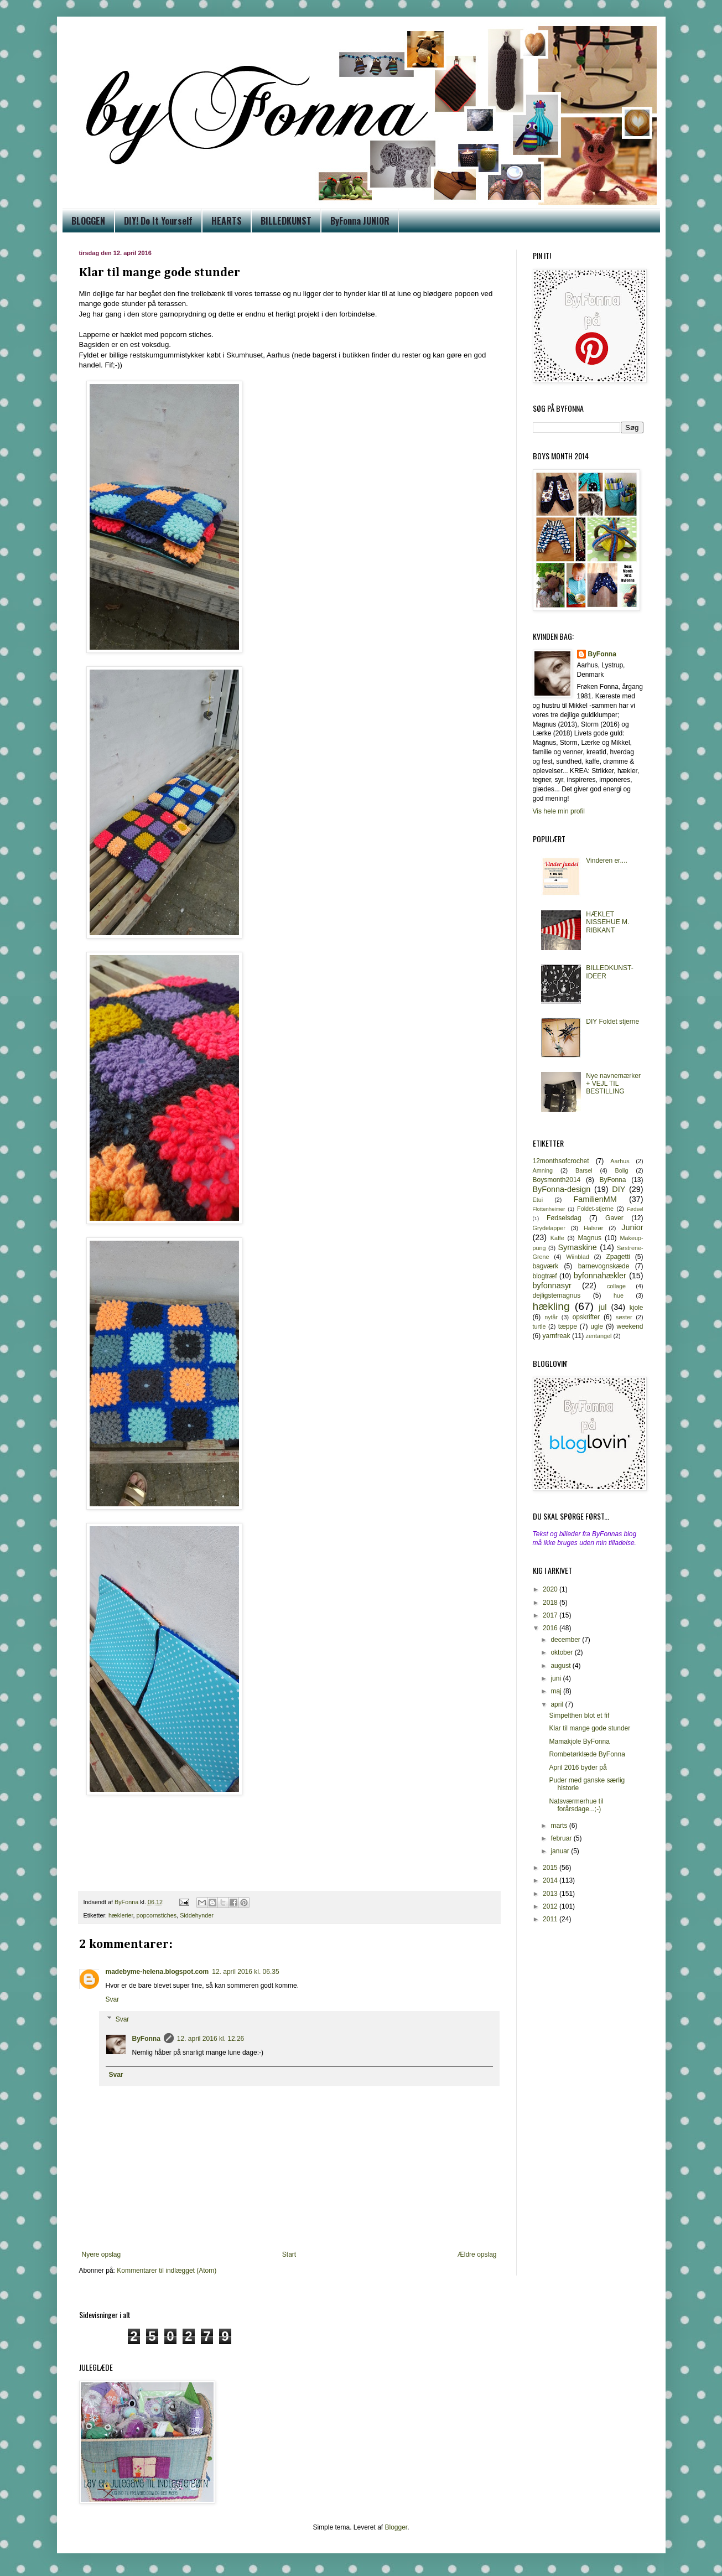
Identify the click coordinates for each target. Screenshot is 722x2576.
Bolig (621, 1170)
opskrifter (586, 1317)
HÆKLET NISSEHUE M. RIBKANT (607, 922)
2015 (551, 1868)
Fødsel (635, 1209)
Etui (538, 1199)
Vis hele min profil (559, 811)
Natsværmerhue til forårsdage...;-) (576, 1805)
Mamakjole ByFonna (579, 1741)
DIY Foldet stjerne (612, 1021)
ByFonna (146, 2039)
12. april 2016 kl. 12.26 (210, 2039)
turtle (539, 1326)
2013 (551, 1894)
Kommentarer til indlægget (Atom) (166, 2270)
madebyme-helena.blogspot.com (157, 1972)
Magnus (589, 1238)
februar (561, 1838)
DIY (618, 1189)
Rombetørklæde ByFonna (587, 1754)
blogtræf (545, 1276)
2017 (551, 1615)
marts (559, 1825)
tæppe (567, 1326)
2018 (551, 1602)
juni (556, 1678)
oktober (562, 1652)
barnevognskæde (604, 1266)
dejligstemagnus (557, 1295)
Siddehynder (197, 1915)
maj (556, 1691)
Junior (632, 1227)
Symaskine (577, 1247)
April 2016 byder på (577, 1767)
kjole (636, 1308)
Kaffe (557, 1238)
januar (560, 1851)
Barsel (584, 1170)
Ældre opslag (477, 2254)
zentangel (599, 1336)
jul (602, 1307)
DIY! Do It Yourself (158, 220)
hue (619, 1295)
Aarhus (619, 1161)
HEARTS (226, 220)
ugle (596, 1326)
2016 (551, 1628)
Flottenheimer (549, 1209)
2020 (551, 1589)
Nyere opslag (101, 2254)
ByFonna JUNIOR (359, 220)
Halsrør (593, 1228)
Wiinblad (577, 1256)
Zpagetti (618, 1257)
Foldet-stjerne (595, 1208)
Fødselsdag (564, 1218)
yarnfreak (556, 1336)
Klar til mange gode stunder (589, 1728)
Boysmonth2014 (557, 1180)
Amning (543, 1170)
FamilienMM (594, 1199)
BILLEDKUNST (286, 220)
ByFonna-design (562, 1189)
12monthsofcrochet (561, 1161)
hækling (551, 1306)
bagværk (546, 1266)
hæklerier (120, 1915)
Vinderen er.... (606, 860)
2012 (551, 1906)
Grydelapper (549, 1228)
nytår (551, 1317)
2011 (551, 1919)
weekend (629, 1326)
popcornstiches (157, 1915)
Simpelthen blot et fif (579, 1715)
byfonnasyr (552, 1285)
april (557, 1704)
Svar (113, 1999)
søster (624, 1317)
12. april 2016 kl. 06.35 (245, 1972)
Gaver (614, 1218)
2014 (551, 1880)
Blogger (396, 2527)
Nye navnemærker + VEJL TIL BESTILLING (613, 1084)
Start (289, 2254)
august (561, 1666)
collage (616, 1286)
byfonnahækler (600, 1275)
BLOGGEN (88, 220)
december (566, 1640)
